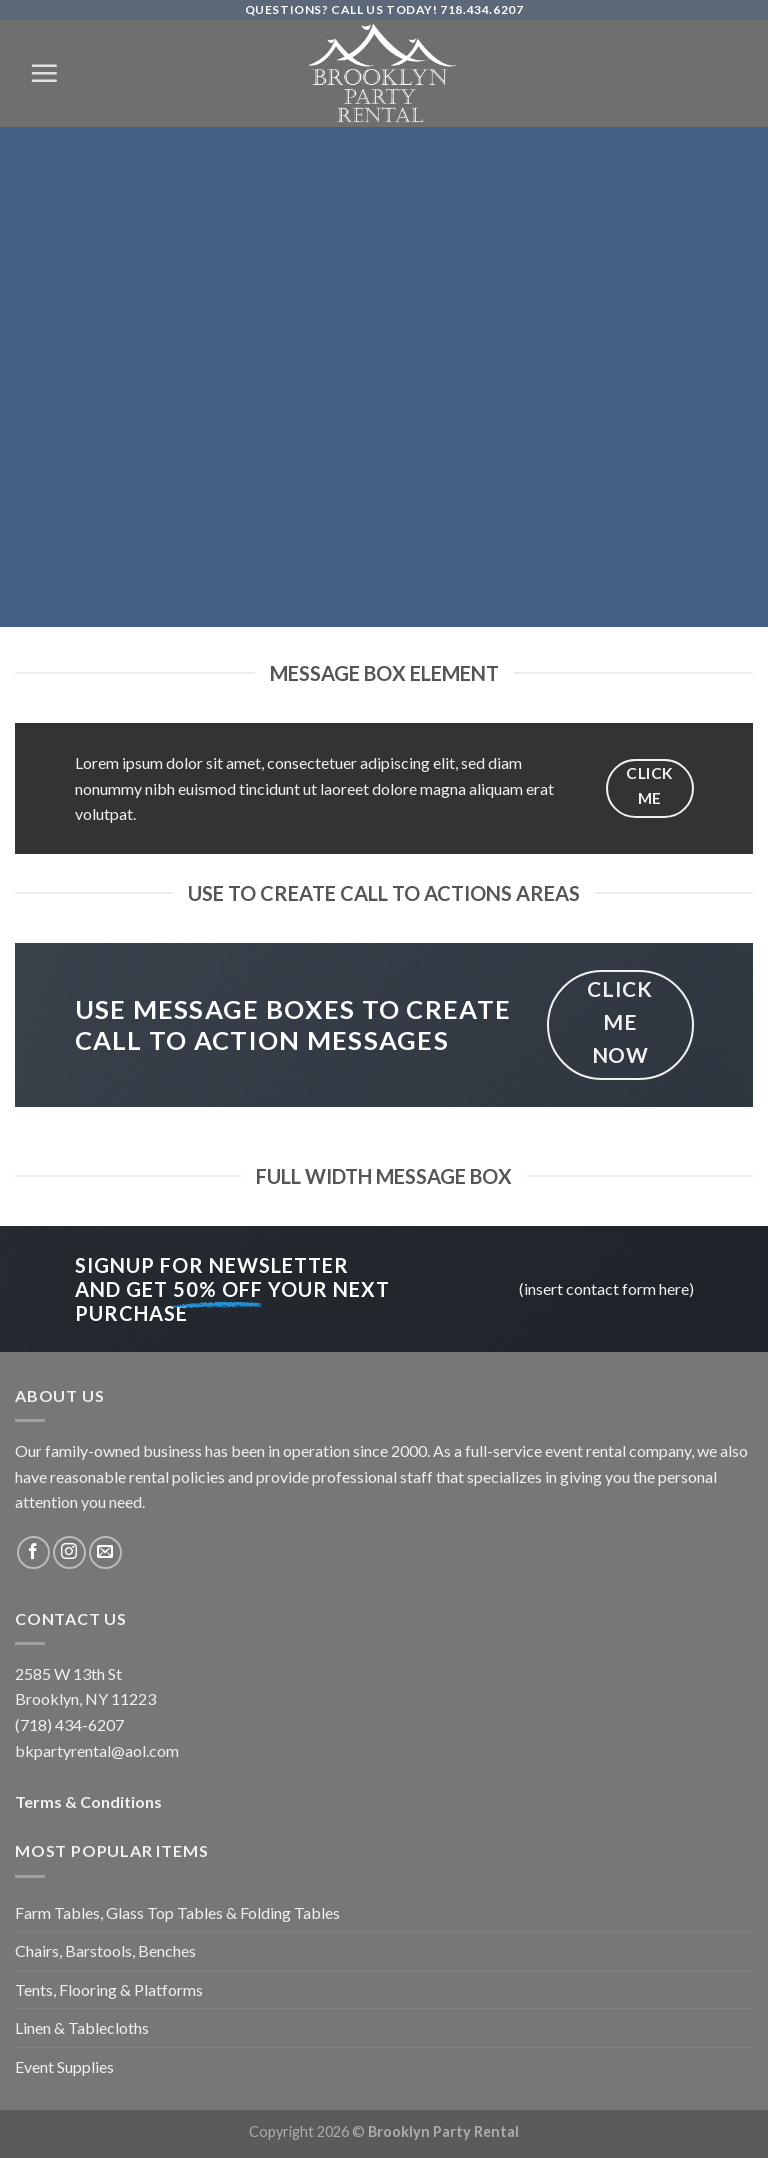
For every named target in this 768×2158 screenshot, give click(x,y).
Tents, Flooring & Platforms (109, 1989)
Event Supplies (64, 2066)
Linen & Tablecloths (82, 2027)
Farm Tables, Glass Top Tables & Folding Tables (177, 1912)
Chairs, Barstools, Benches (105, 1950)
